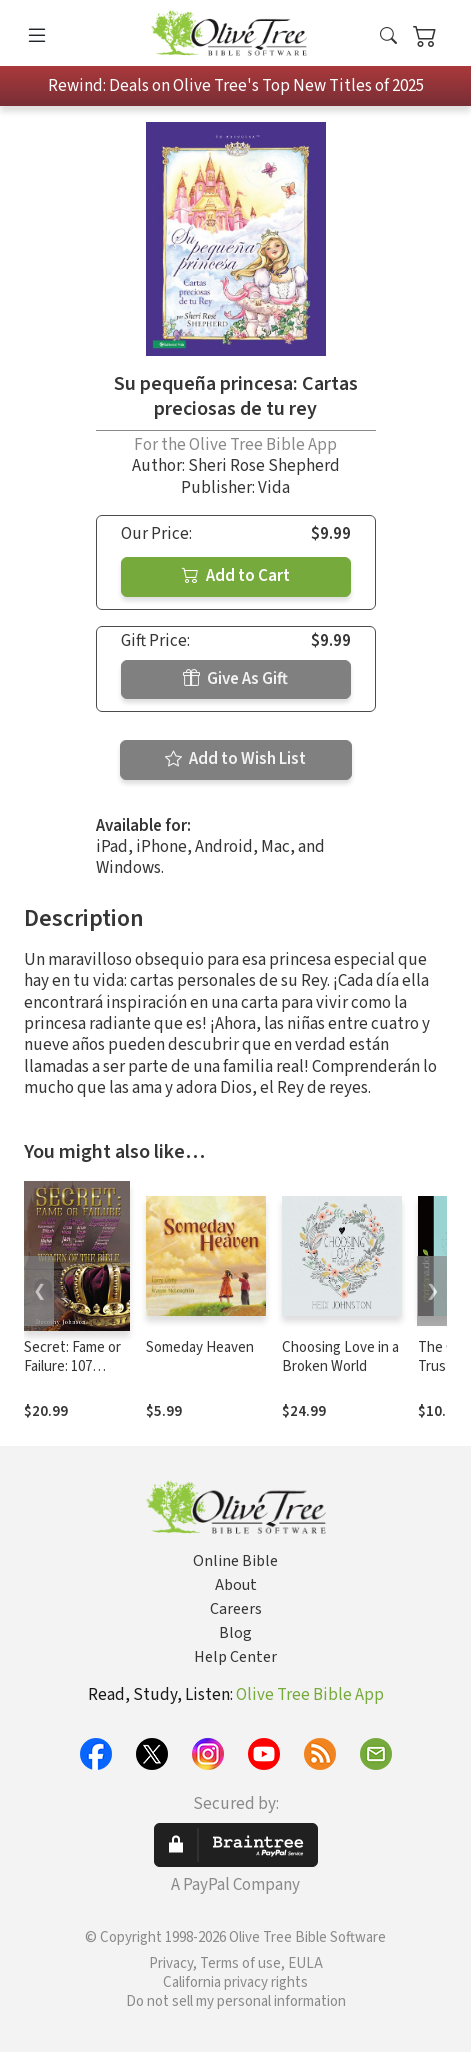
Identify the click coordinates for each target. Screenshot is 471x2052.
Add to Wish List (235, 759)
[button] (388, 37)
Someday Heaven (200, 1347)
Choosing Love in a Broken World (340, 1357)
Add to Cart (236, 576)
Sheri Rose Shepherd (264, 466)
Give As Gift (235, 679)
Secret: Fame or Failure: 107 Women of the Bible (72, 1376)
